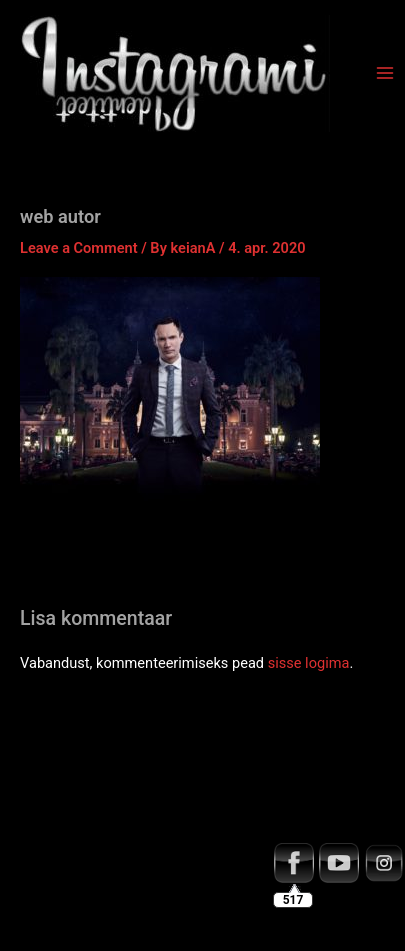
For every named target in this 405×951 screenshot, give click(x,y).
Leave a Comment (79, 248)
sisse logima (309, 663)
